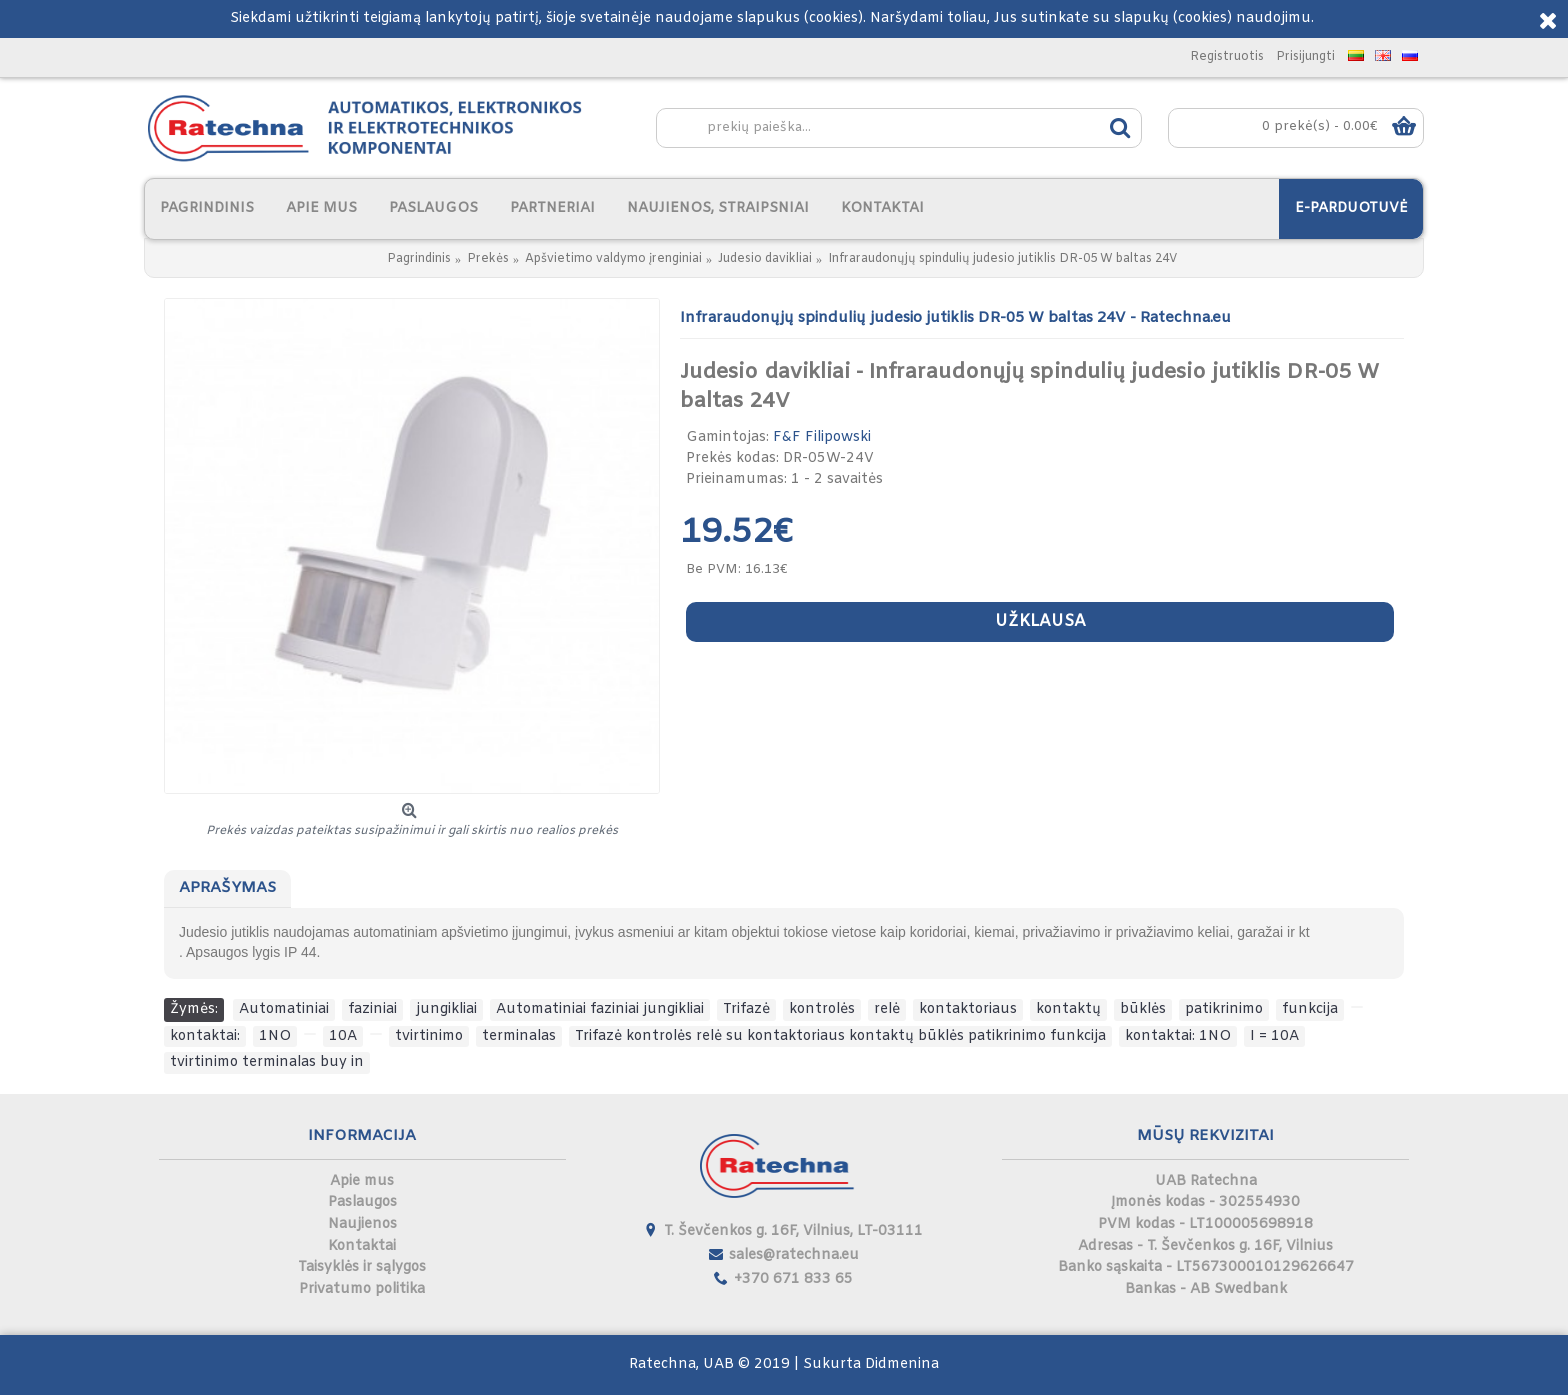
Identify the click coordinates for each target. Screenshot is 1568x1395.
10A (343, 1036)
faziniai (372, 1009)
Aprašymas (227, 888)
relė (887, 1009)
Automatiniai (284, 1009)
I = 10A (1274, 1036)
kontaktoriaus (968, 1009)
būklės (1143, 1009)
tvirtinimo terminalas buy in (267, 1062)
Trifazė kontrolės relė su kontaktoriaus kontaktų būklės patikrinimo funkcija (840, 1036)
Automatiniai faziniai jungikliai (600, 1009)
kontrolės (822, 1009)
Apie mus (362, 1181)
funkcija (1310, 1009)
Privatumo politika (362, 1289)
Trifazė (746, 1009)
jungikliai (446, 1009)
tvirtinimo (429, 1036)
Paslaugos (362, 1202)
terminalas (519, 1036)
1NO (275, 1036)
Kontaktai (362, 1246)
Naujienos (362, 1224)
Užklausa (1040, 621)
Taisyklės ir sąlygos (362, 1267)
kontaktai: (205, 1036)
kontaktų (1068, 1009)
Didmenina (902, 1364)
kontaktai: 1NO (1178, 1036)
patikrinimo (1224, 1009)
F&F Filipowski (822, 437)
